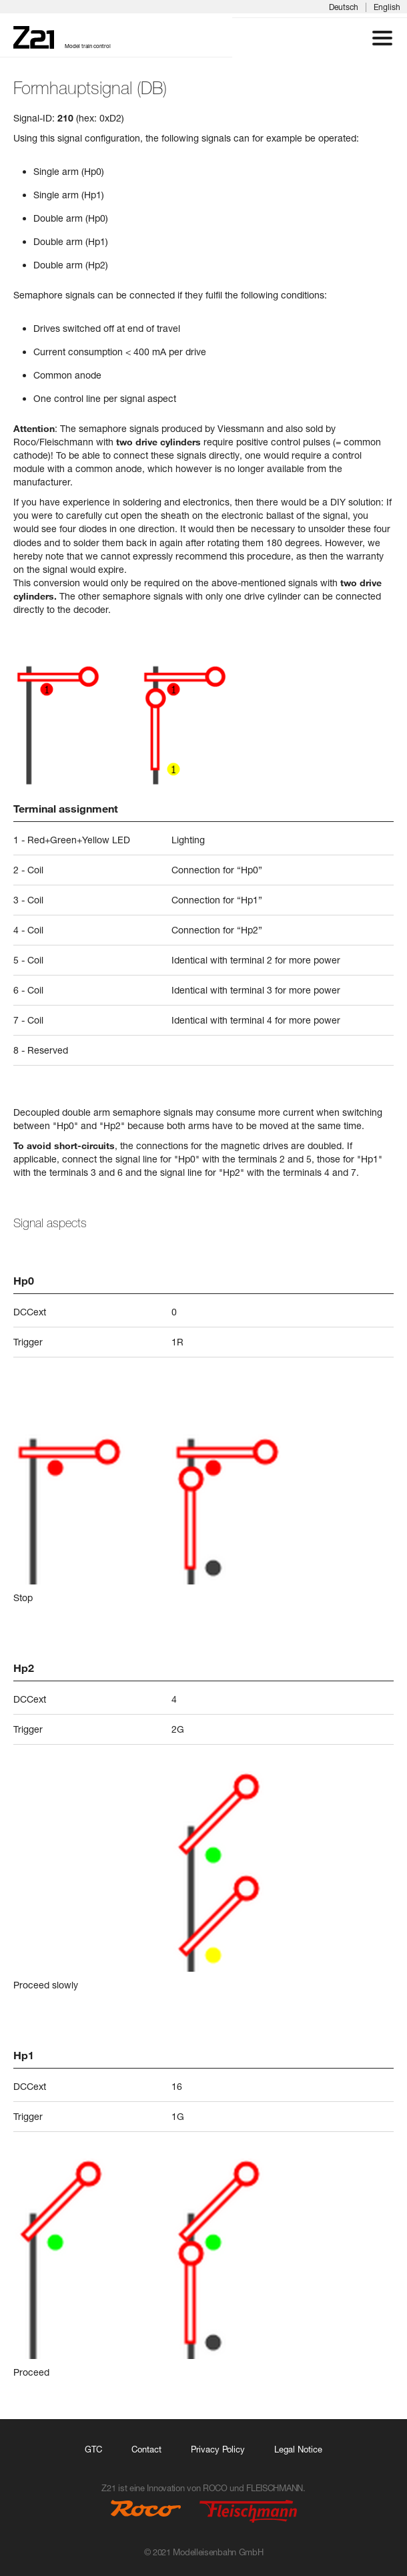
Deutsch (343, 7)
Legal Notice (298, 2449)
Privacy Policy (218, 2449)
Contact (146, 2449)
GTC (93, 2449)
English (387, 7)
